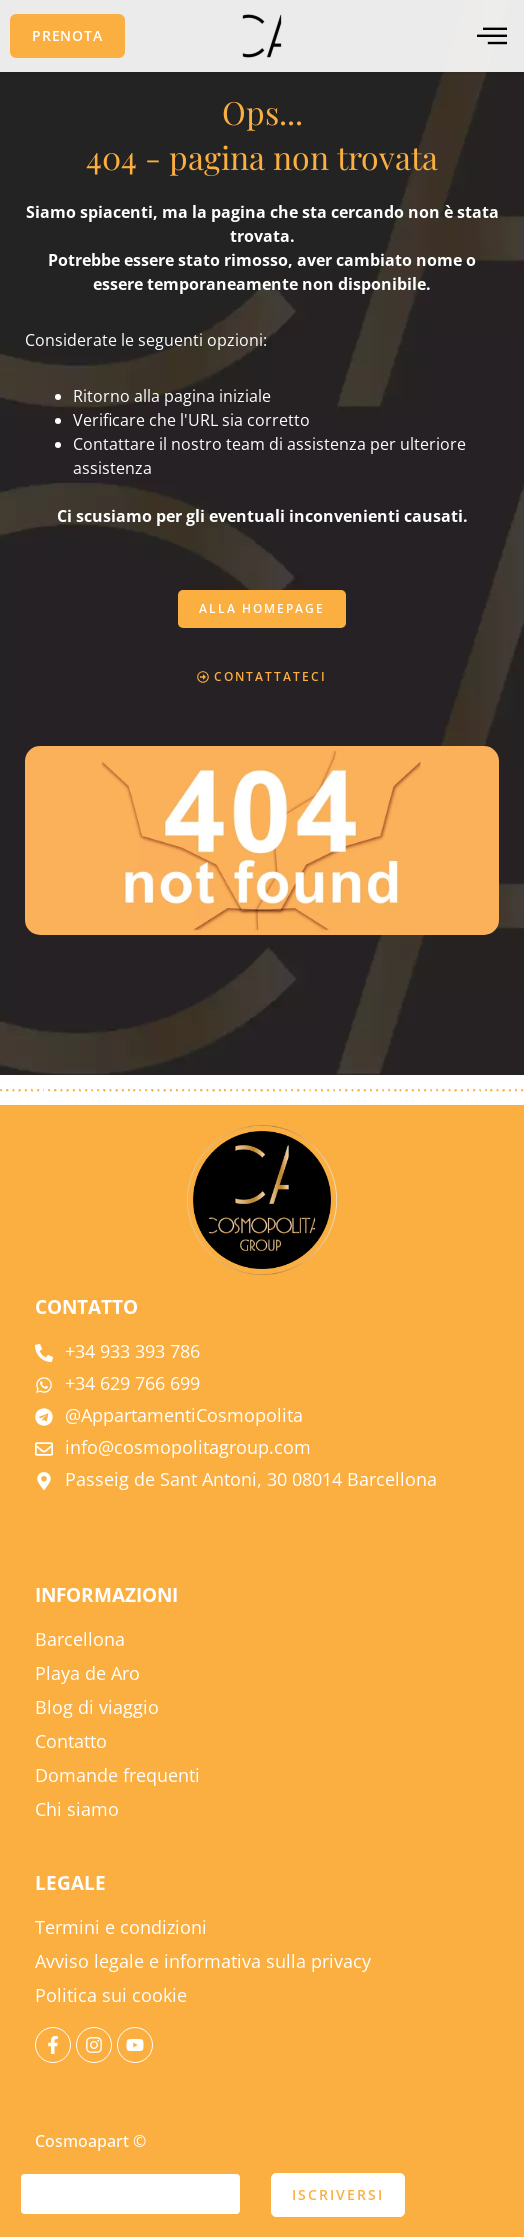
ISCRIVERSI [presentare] (338, 2194)
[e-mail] (130, 2194)
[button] (67, 36)
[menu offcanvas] (492, 36)
